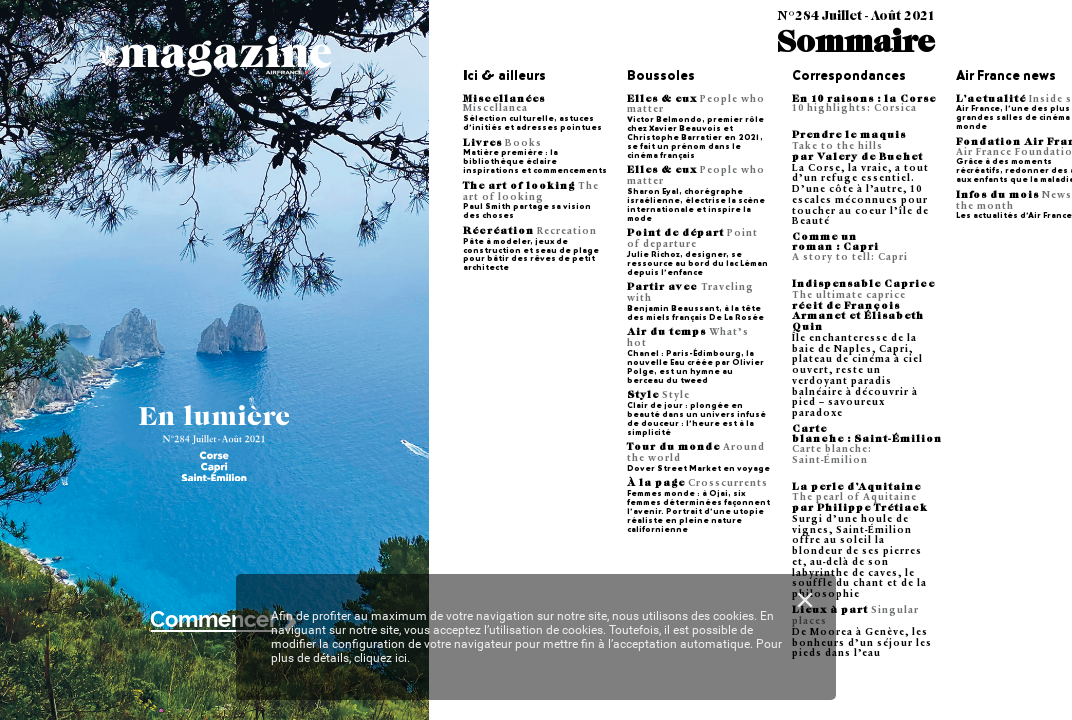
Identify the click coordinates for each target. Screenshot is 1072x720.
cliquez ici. (382, 658)
